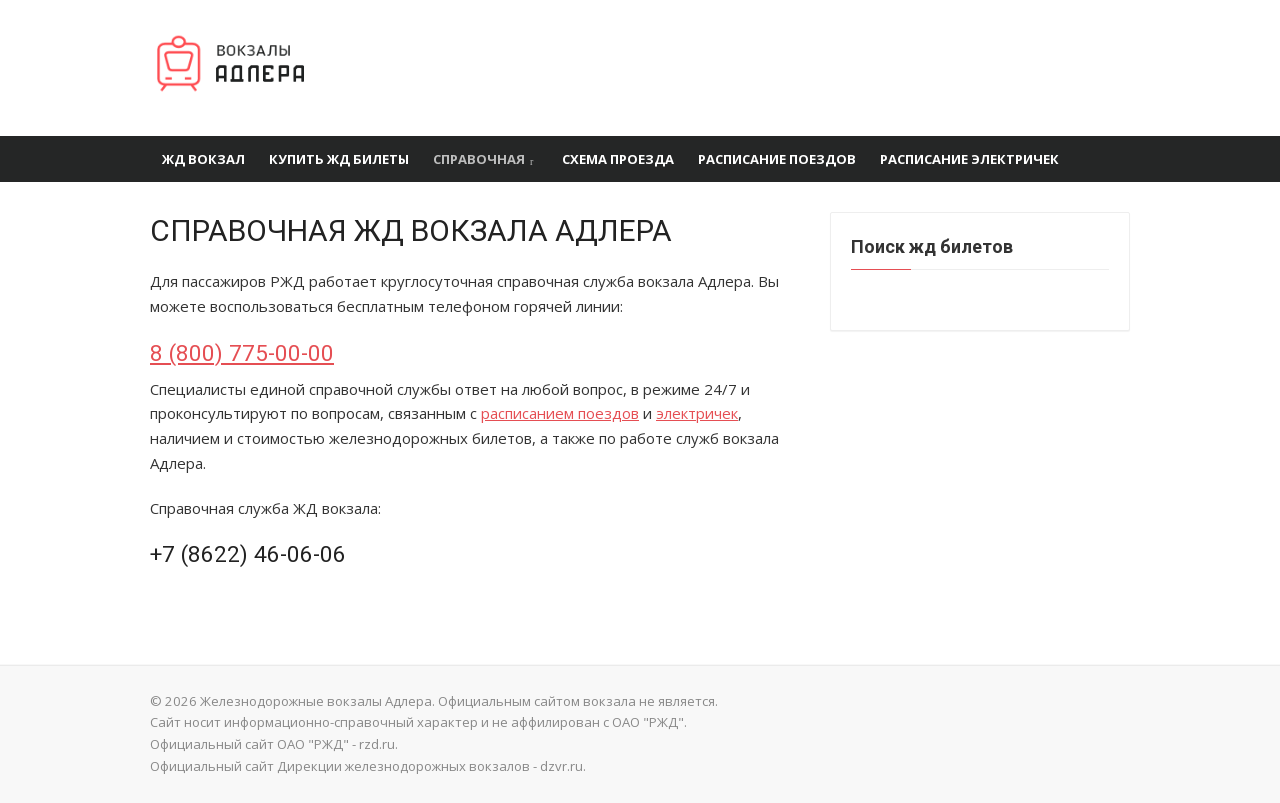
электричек (697, 413)
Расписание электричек (969, 159)
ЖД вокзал (203, 159)
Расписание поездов (777, 159)
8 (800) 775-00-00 (242, 353)
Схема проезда (618, 159)
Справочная (479, 159)
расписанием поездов (560, 413)
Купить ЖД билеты (339, 159)
